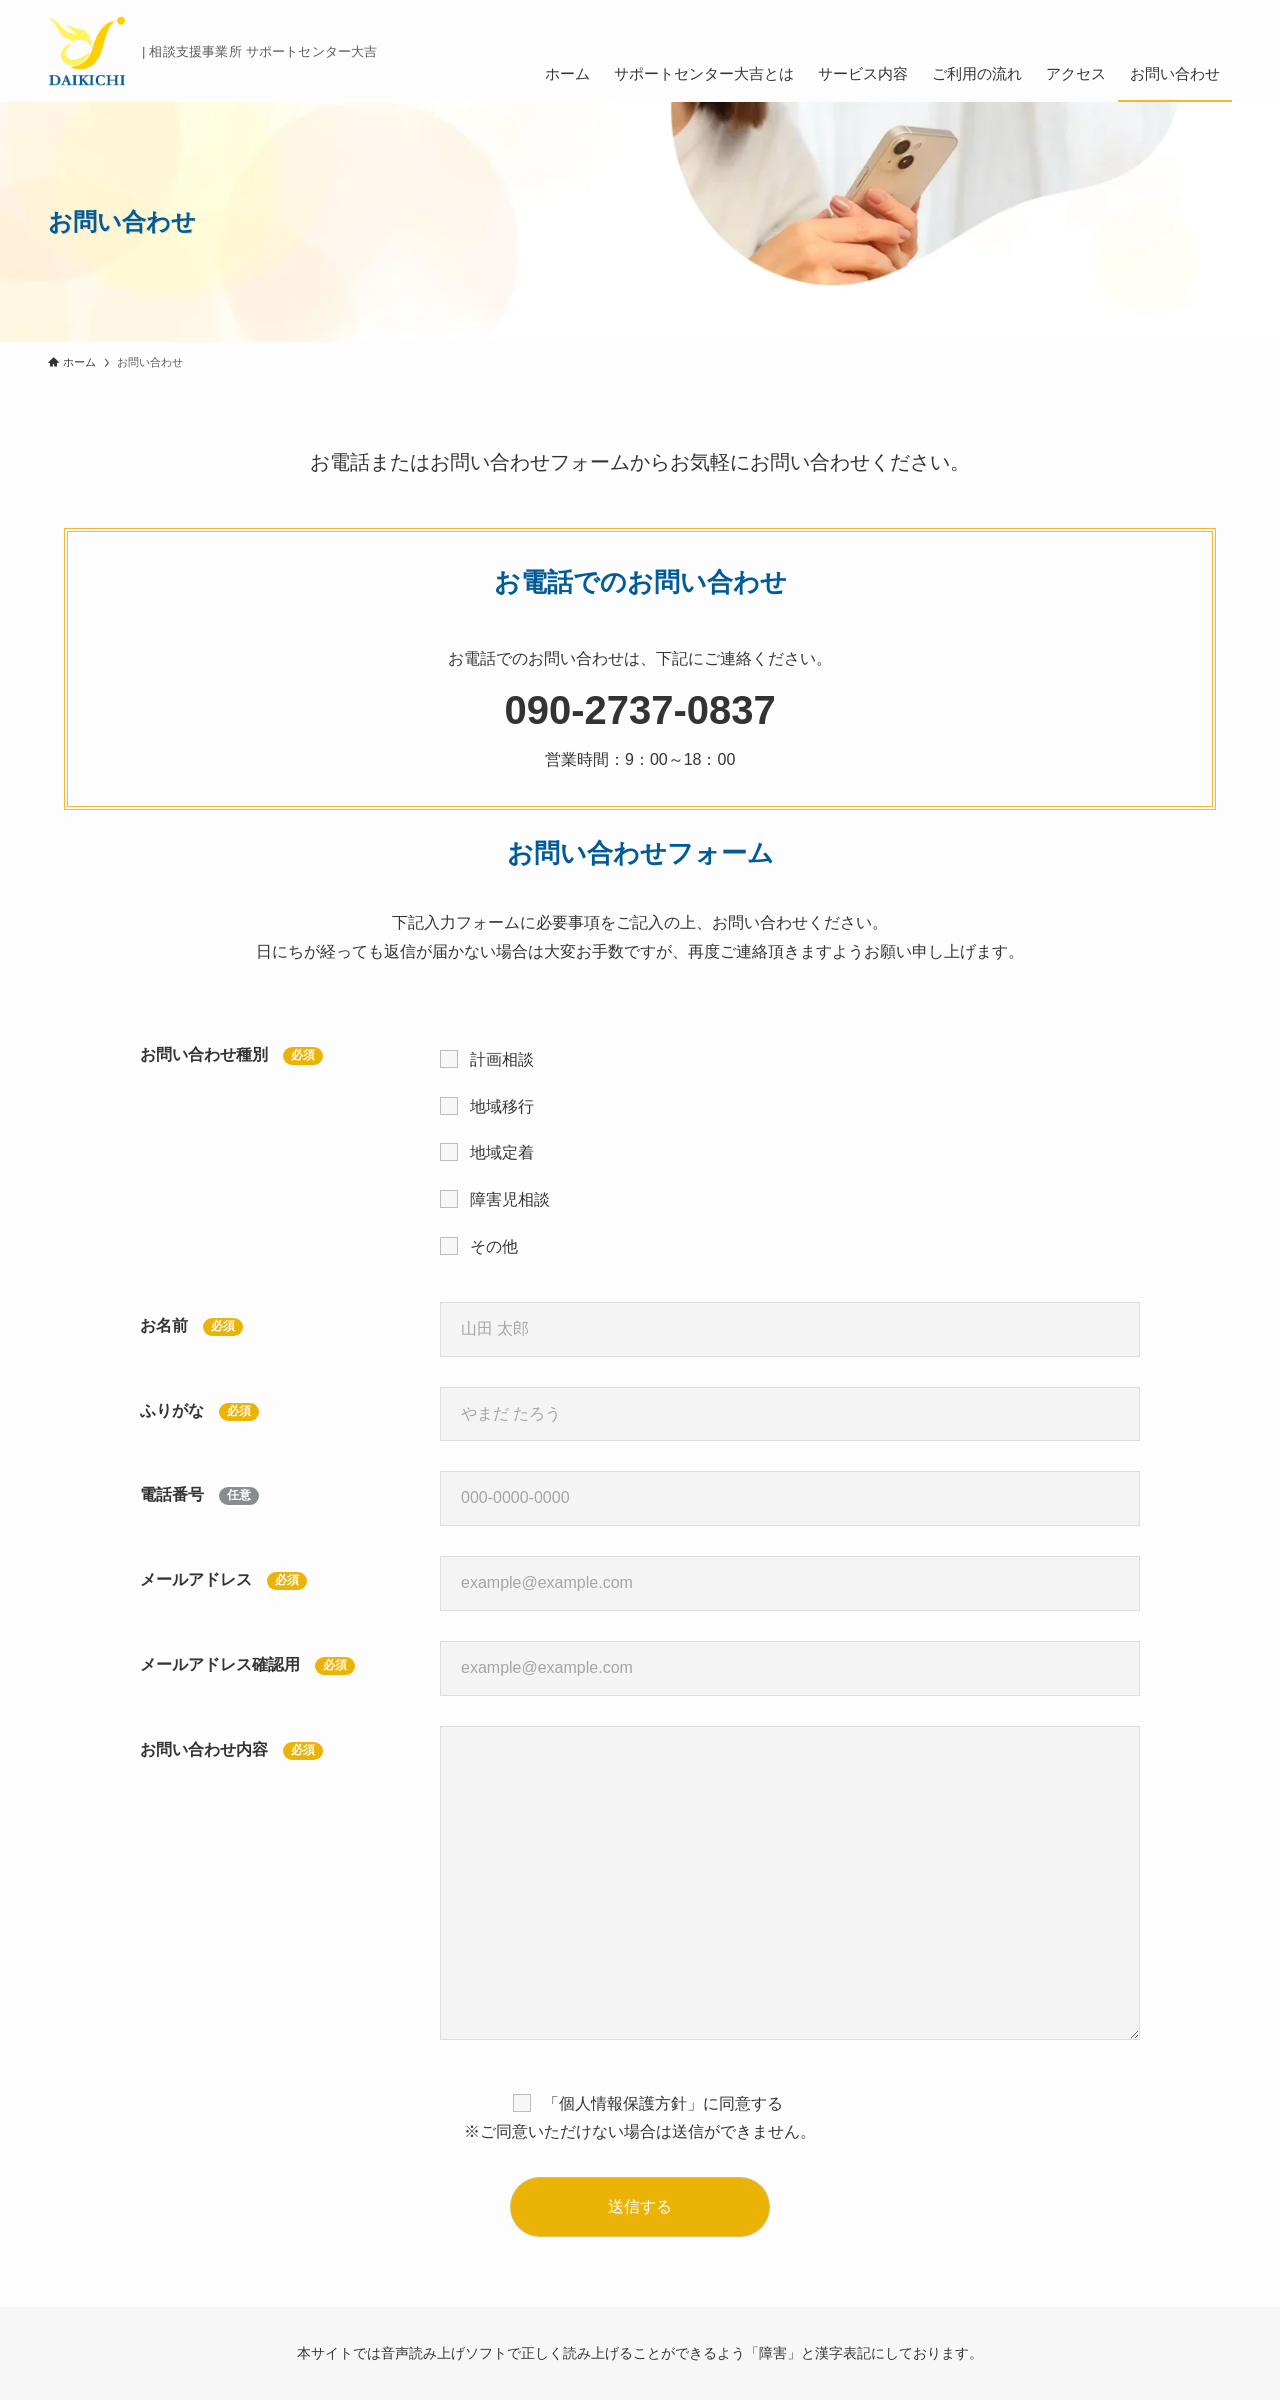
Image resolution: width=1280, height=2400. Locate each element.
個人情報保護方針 (623, 2103)
